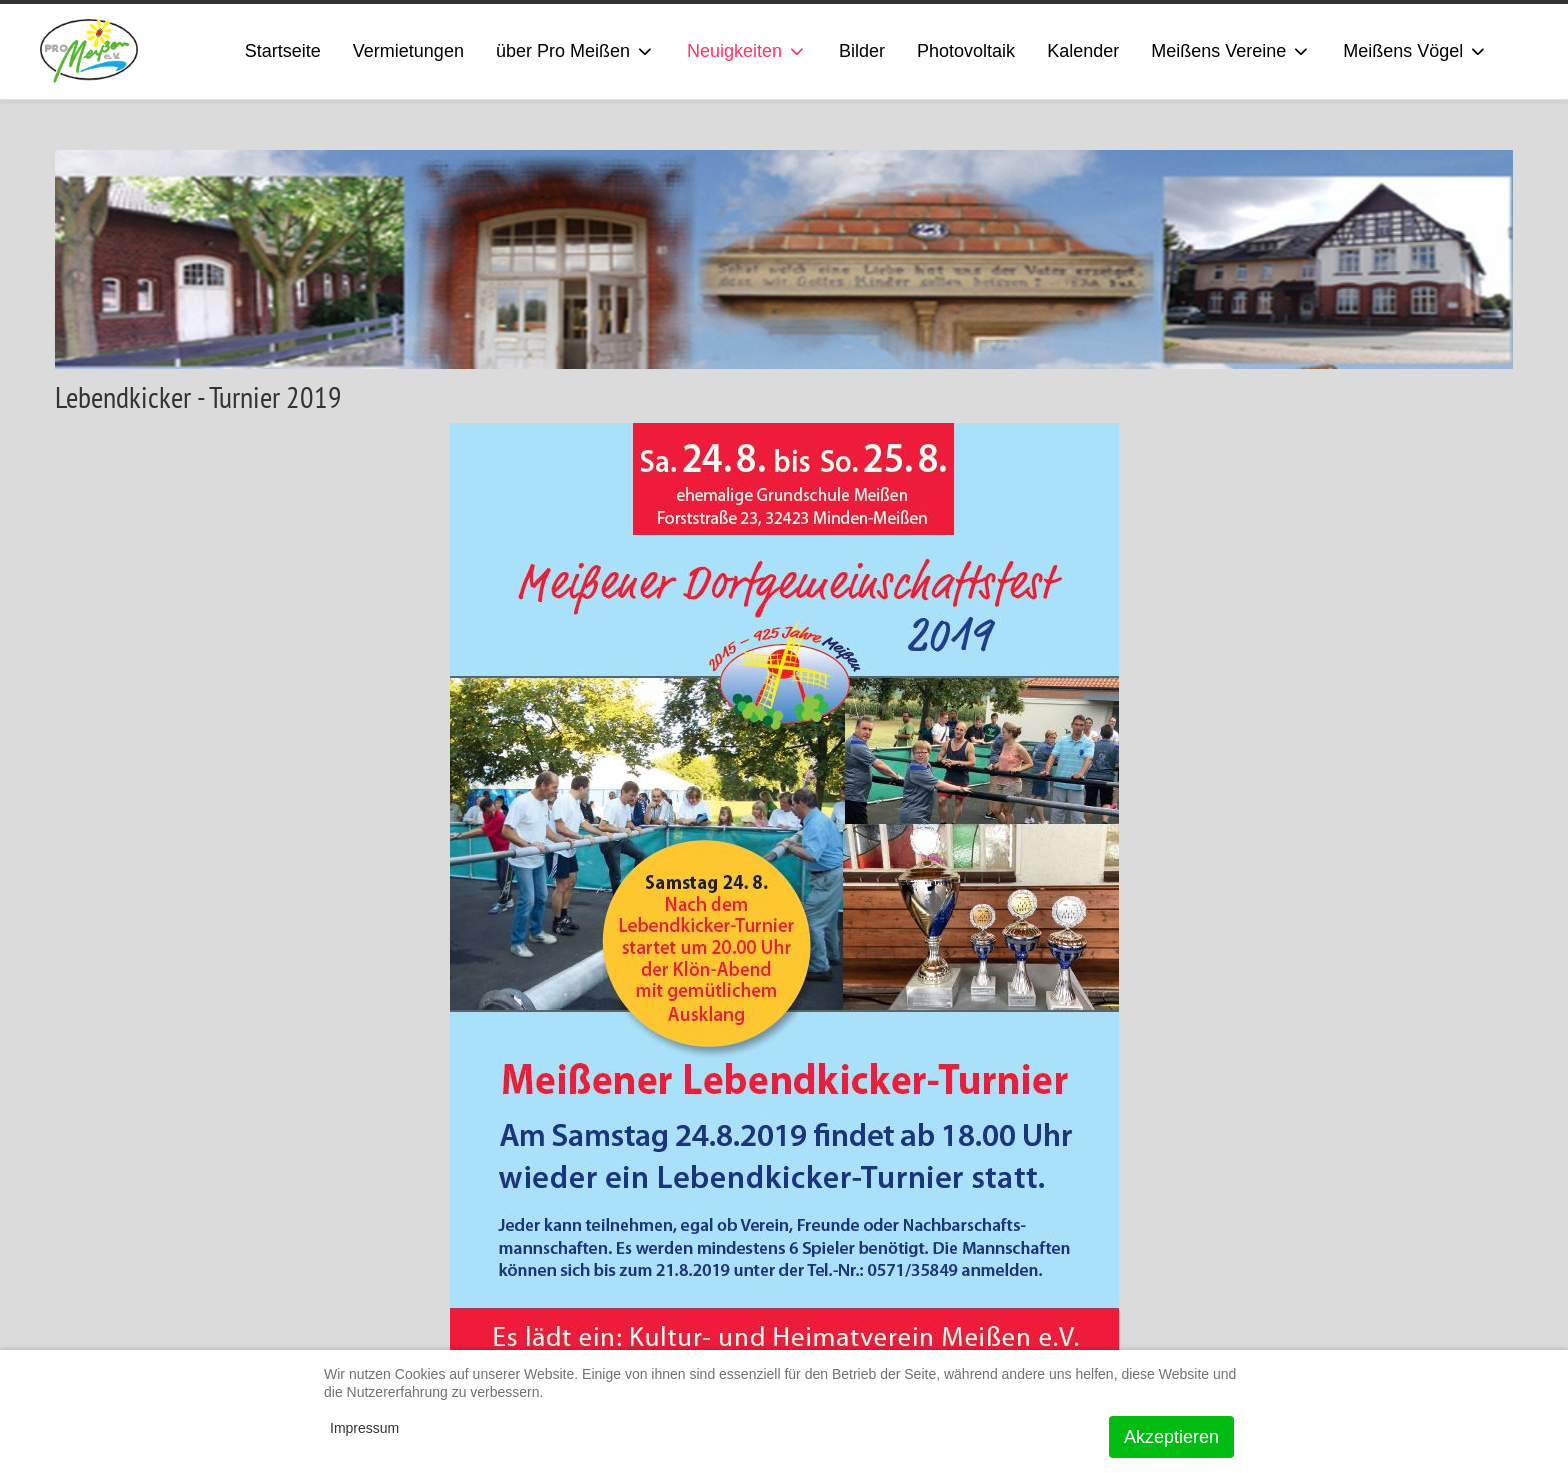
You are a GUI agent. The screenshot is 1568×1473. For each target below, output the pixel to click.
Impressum (364, 1428)
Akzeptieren (1171, 1437)
